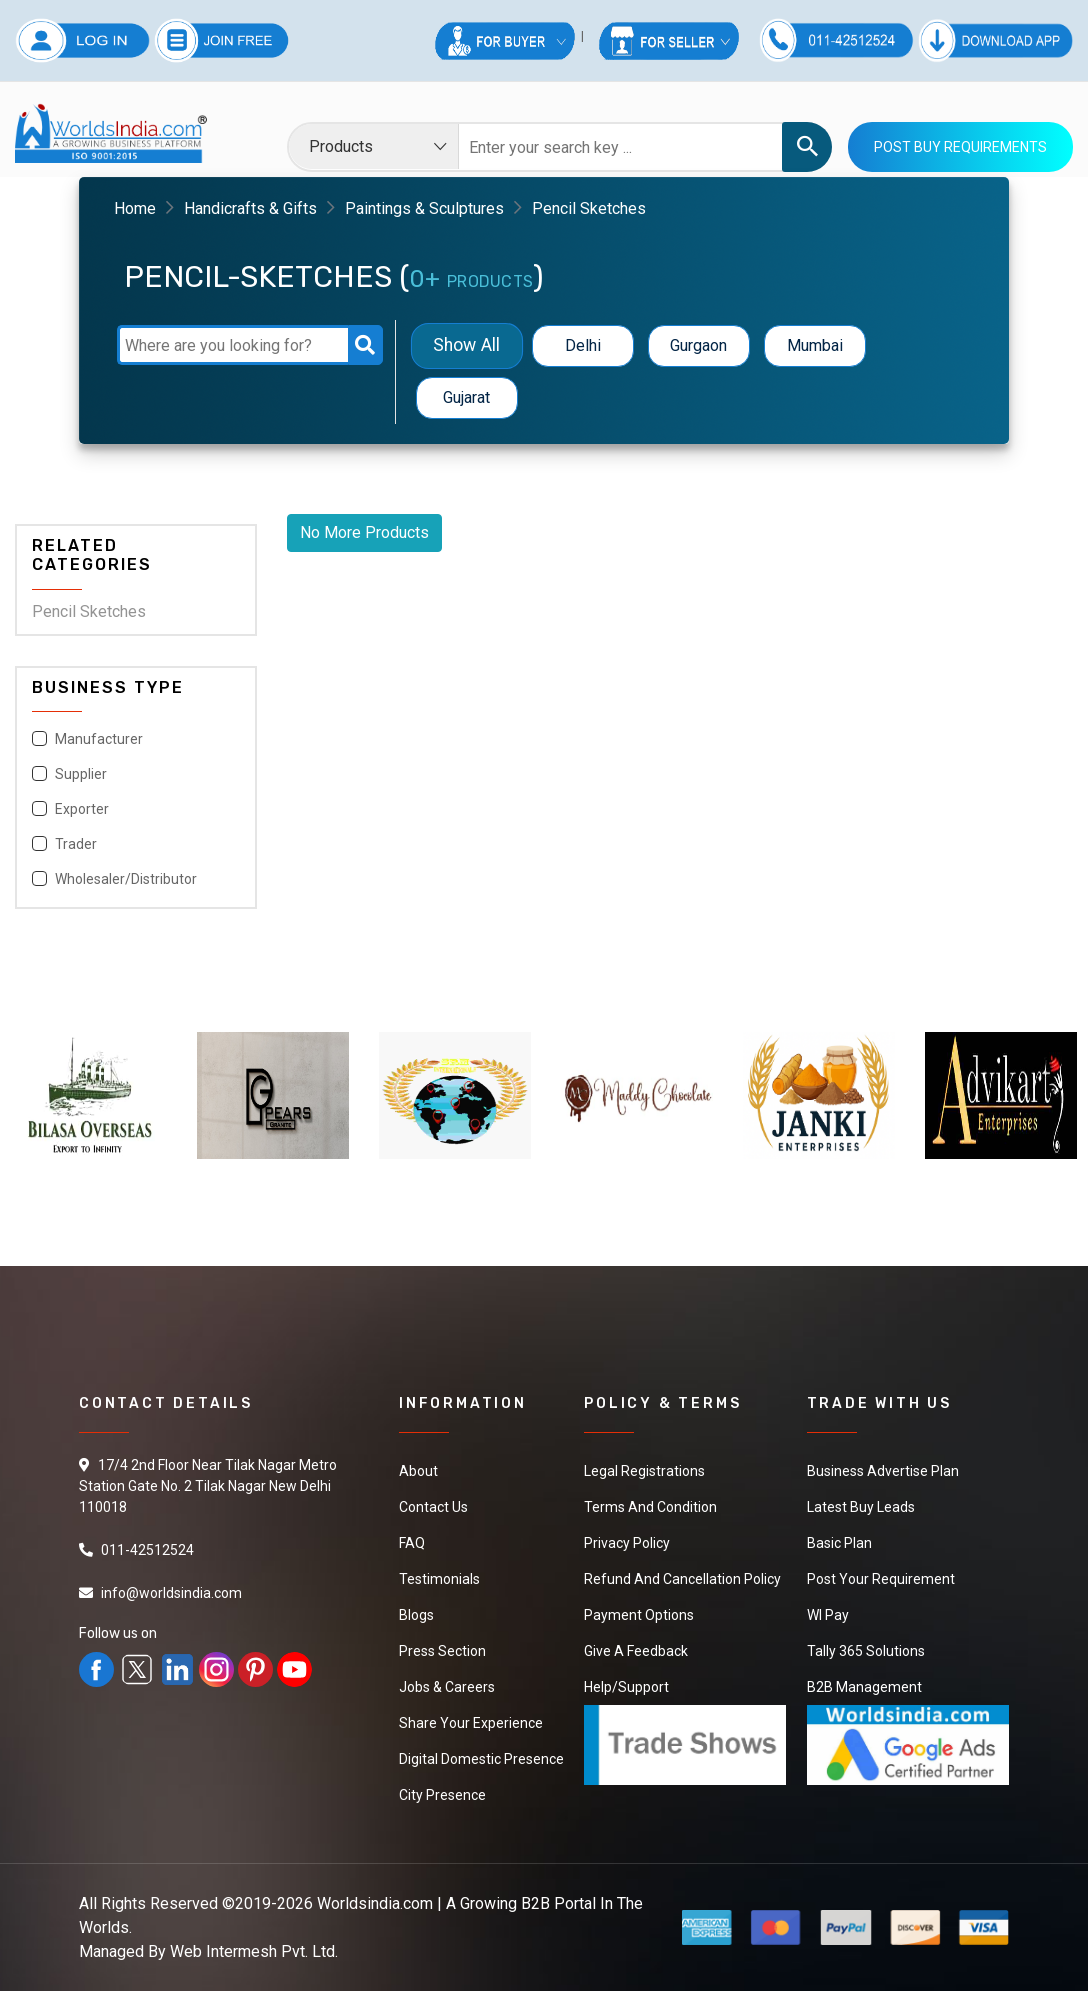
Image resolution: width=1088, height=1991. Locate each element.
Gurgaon (698, 345)
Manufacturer (99, 739)
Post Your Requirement (881, 1579)
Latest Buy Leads (861, 1507)
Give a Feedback (636, 1651)
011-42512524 (147, 1550)
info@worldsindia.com (171, 1593)
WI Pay (828, 1615)
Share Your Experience (471, 1723)
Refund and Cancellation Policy (682, 1579)
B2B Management (864, 1687)
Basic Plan (839, 1543)
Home (135, 208)
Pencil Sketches (89, 611)
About (418, 1471)
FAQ (412, 1543)
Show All (466, 345)
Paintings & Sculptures (424, 208)
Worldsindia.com (375, 1903)
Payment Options (639, 1615)
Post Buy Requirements (960, 147)
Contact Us (433, 1507)
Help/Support (626, 1687)
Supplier (81, 774)
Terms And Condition (650, 1507)
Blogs (416, 1615)
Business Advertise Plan (883, 1471)
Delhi (583, 345)
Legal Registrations (644, 1471)
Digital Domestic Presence (481, 1759)
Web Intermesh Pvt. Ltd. (254, 1951)
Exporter (82, 809)
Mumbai (815, 345)
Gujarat (466, 397)
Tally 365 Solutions (866, 1651)
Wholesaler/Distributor (126, 879)
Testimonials (439, 1579)
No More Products (364, 532)
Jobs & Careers (447, 1687)
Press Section (442, 1651)
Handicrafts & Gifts (250, 208)
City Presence (442, 1795)
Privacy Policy (627, 1543)
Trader (76, 844)
